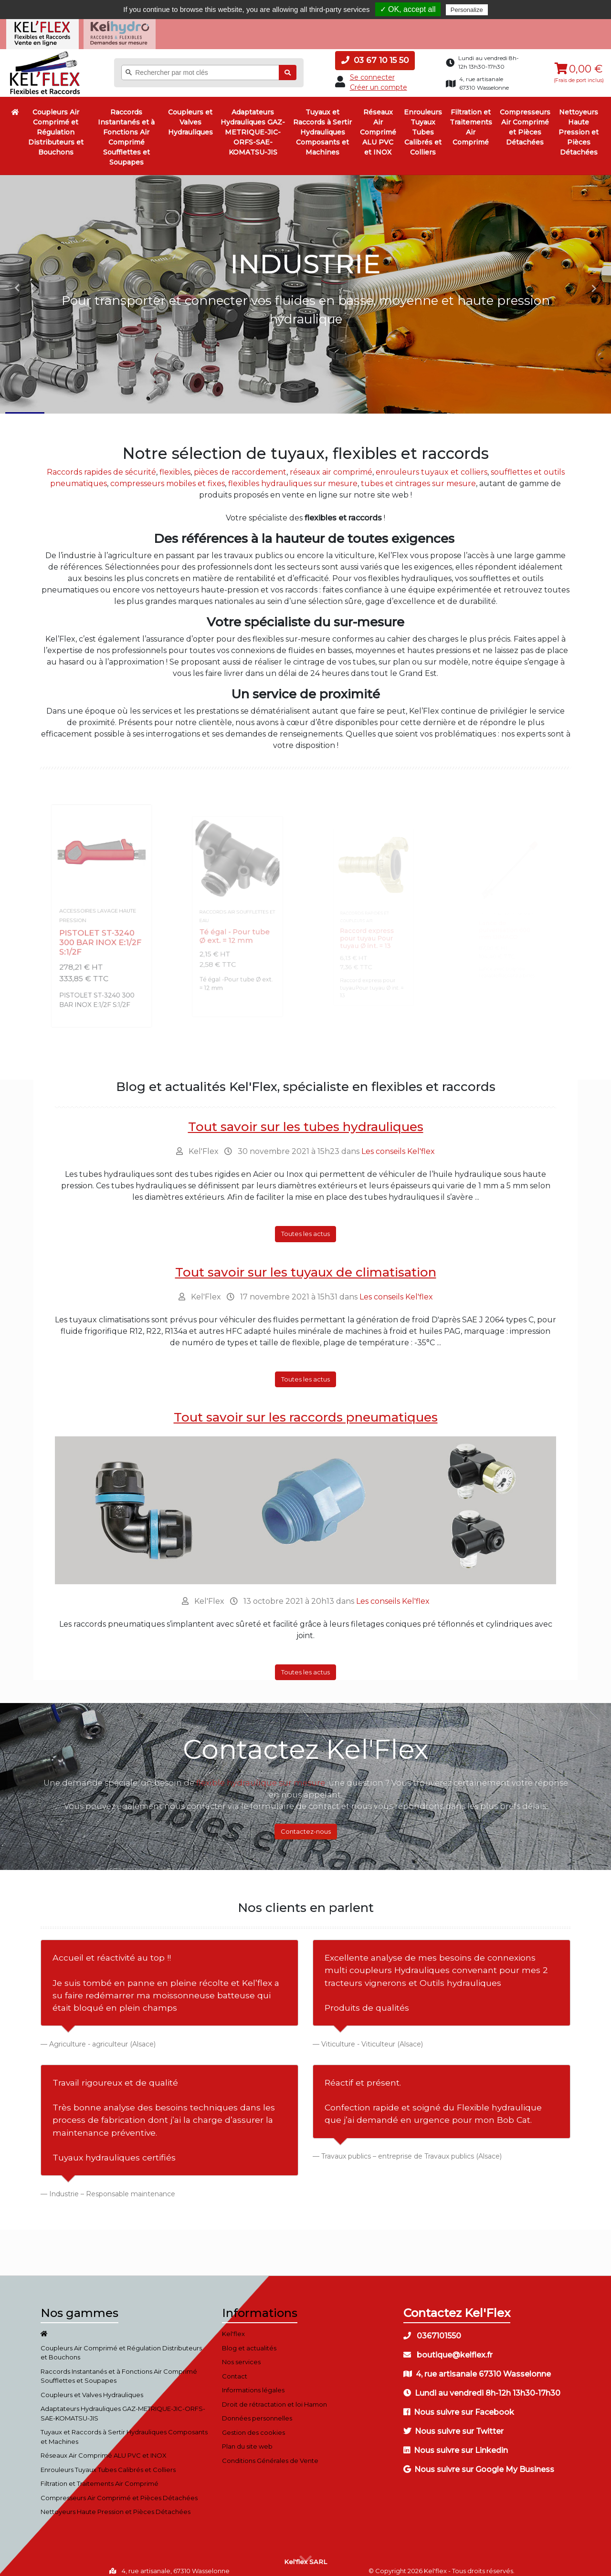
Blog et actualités (249, 2340)
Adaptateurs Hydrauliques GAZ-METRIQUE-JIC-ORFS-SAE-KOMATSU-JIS (253, 124)
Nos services (241, 2354)
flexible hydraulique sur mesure (260, 1775)
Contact (234, 2368)
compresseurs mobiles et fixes (167, 475)
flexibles (174, 463)
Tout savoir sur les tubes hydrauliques (305, 1119)
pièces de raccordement (240, 463)
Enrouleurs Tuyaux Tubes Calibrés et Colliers (423, 124)
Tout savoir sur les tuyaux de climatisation (305, 1264)
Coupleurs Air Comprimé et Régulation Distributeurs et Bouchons (56, 124)
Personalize (467, 9)
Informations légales (253, 2382)
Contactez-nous (306, 1823)
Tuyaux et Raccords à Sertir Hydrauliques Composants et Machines (322, 124)
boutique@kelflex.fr (448, 2347)
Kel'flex (233, 2326)
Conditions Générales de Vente (270, 2453)
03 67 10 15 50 (375, 52)
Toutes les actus (305, 1226)
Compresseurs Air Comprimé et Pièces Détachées (525, 119)
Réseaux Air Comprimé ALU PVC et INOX (378, 124)
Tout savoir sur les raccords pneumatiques (306, 1409)
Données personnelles (257, 2410)
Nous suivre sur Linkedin (455, 2442)
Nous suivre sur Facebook (458, 2404)
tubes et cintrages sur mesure (418, 475)
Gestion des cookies (253, 2425)
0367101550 (432, 2328)
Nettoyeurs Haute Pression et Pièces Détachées (578, 124)
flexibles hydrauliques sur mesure (293, 475)
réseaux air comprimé (331, 463)
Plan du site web (247, 2438)
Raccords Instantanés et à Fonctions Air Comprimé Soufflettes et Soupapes (126, 129)
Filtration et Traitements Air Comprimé (471, 119)
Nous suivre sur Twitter (453, 2423)
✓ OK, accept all (408, 9)
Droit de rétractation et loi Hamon (274, 2396)
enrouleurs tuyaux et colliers (431, 463)
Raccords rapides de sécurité (101, 463)
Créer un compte (378, 79)
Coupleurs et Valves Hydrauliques (190, 114)
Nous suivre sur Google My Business (478, 2461)
